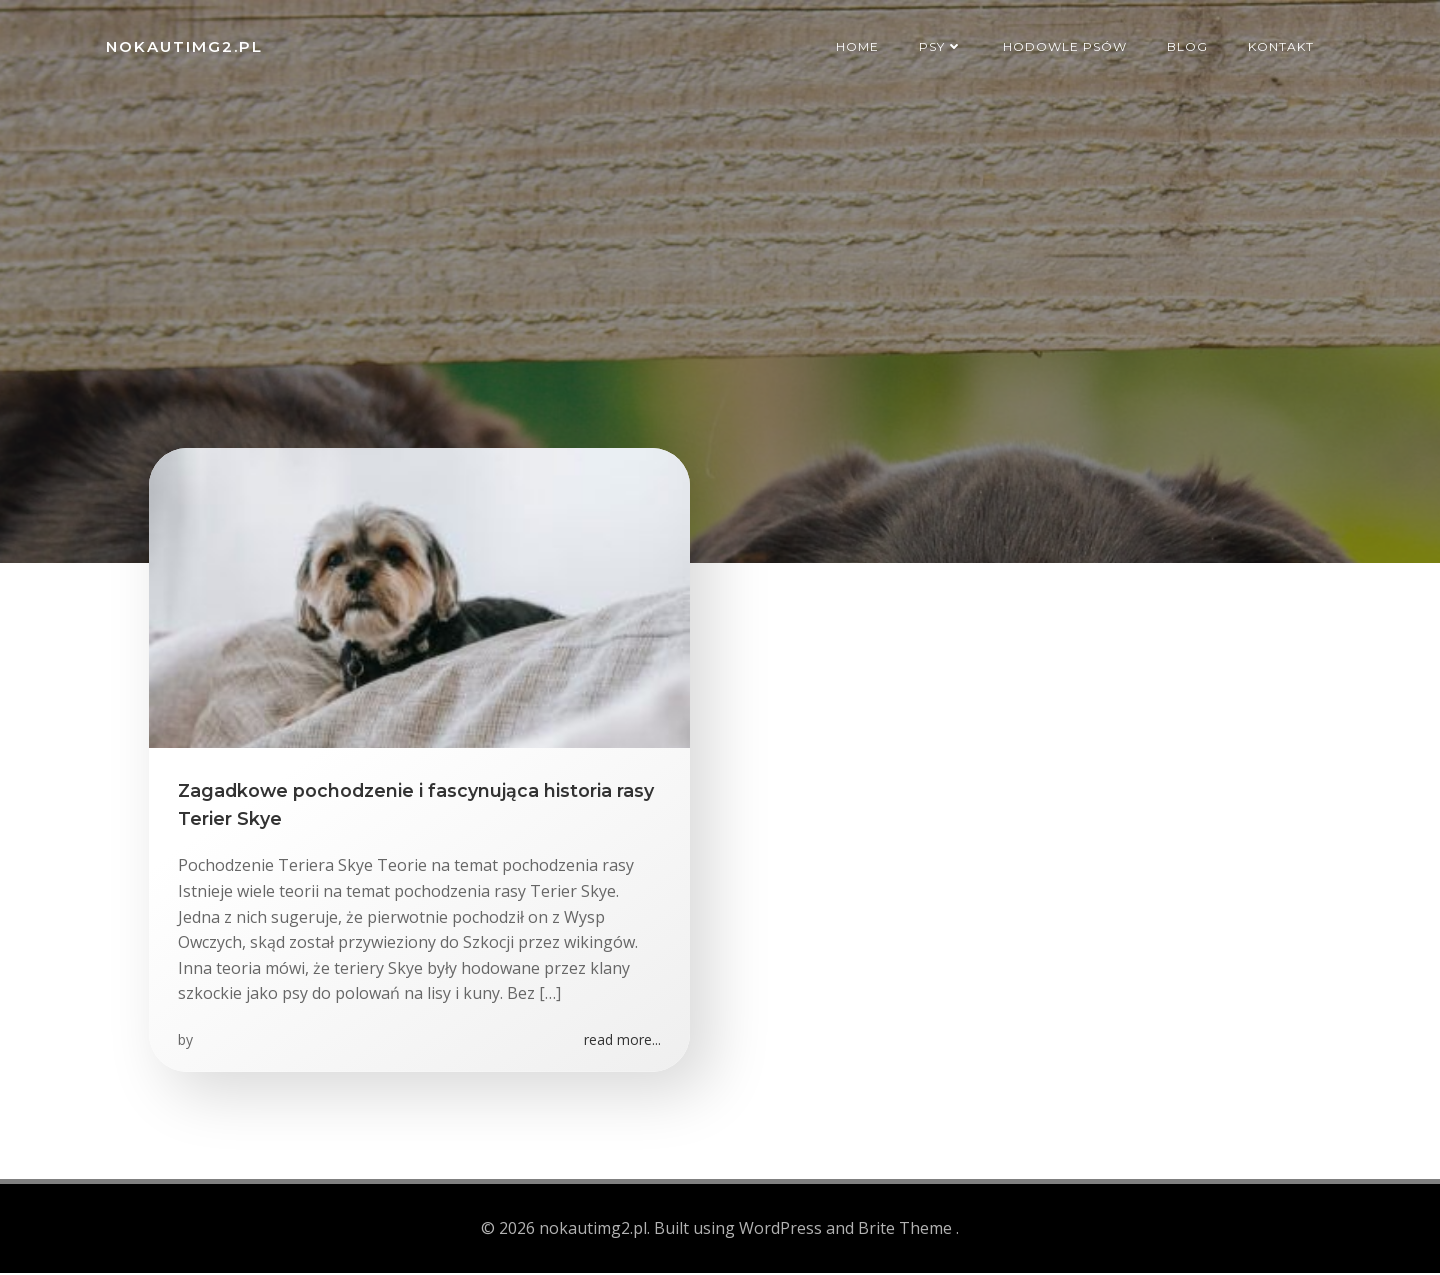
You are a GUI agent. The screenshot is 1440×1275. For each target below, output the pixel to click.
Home (859, 44)
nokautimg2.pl (182, 44)
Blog (1189, 44)
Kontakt (1283, 44)
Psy (943, 44)
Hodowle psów (1067, 44)
